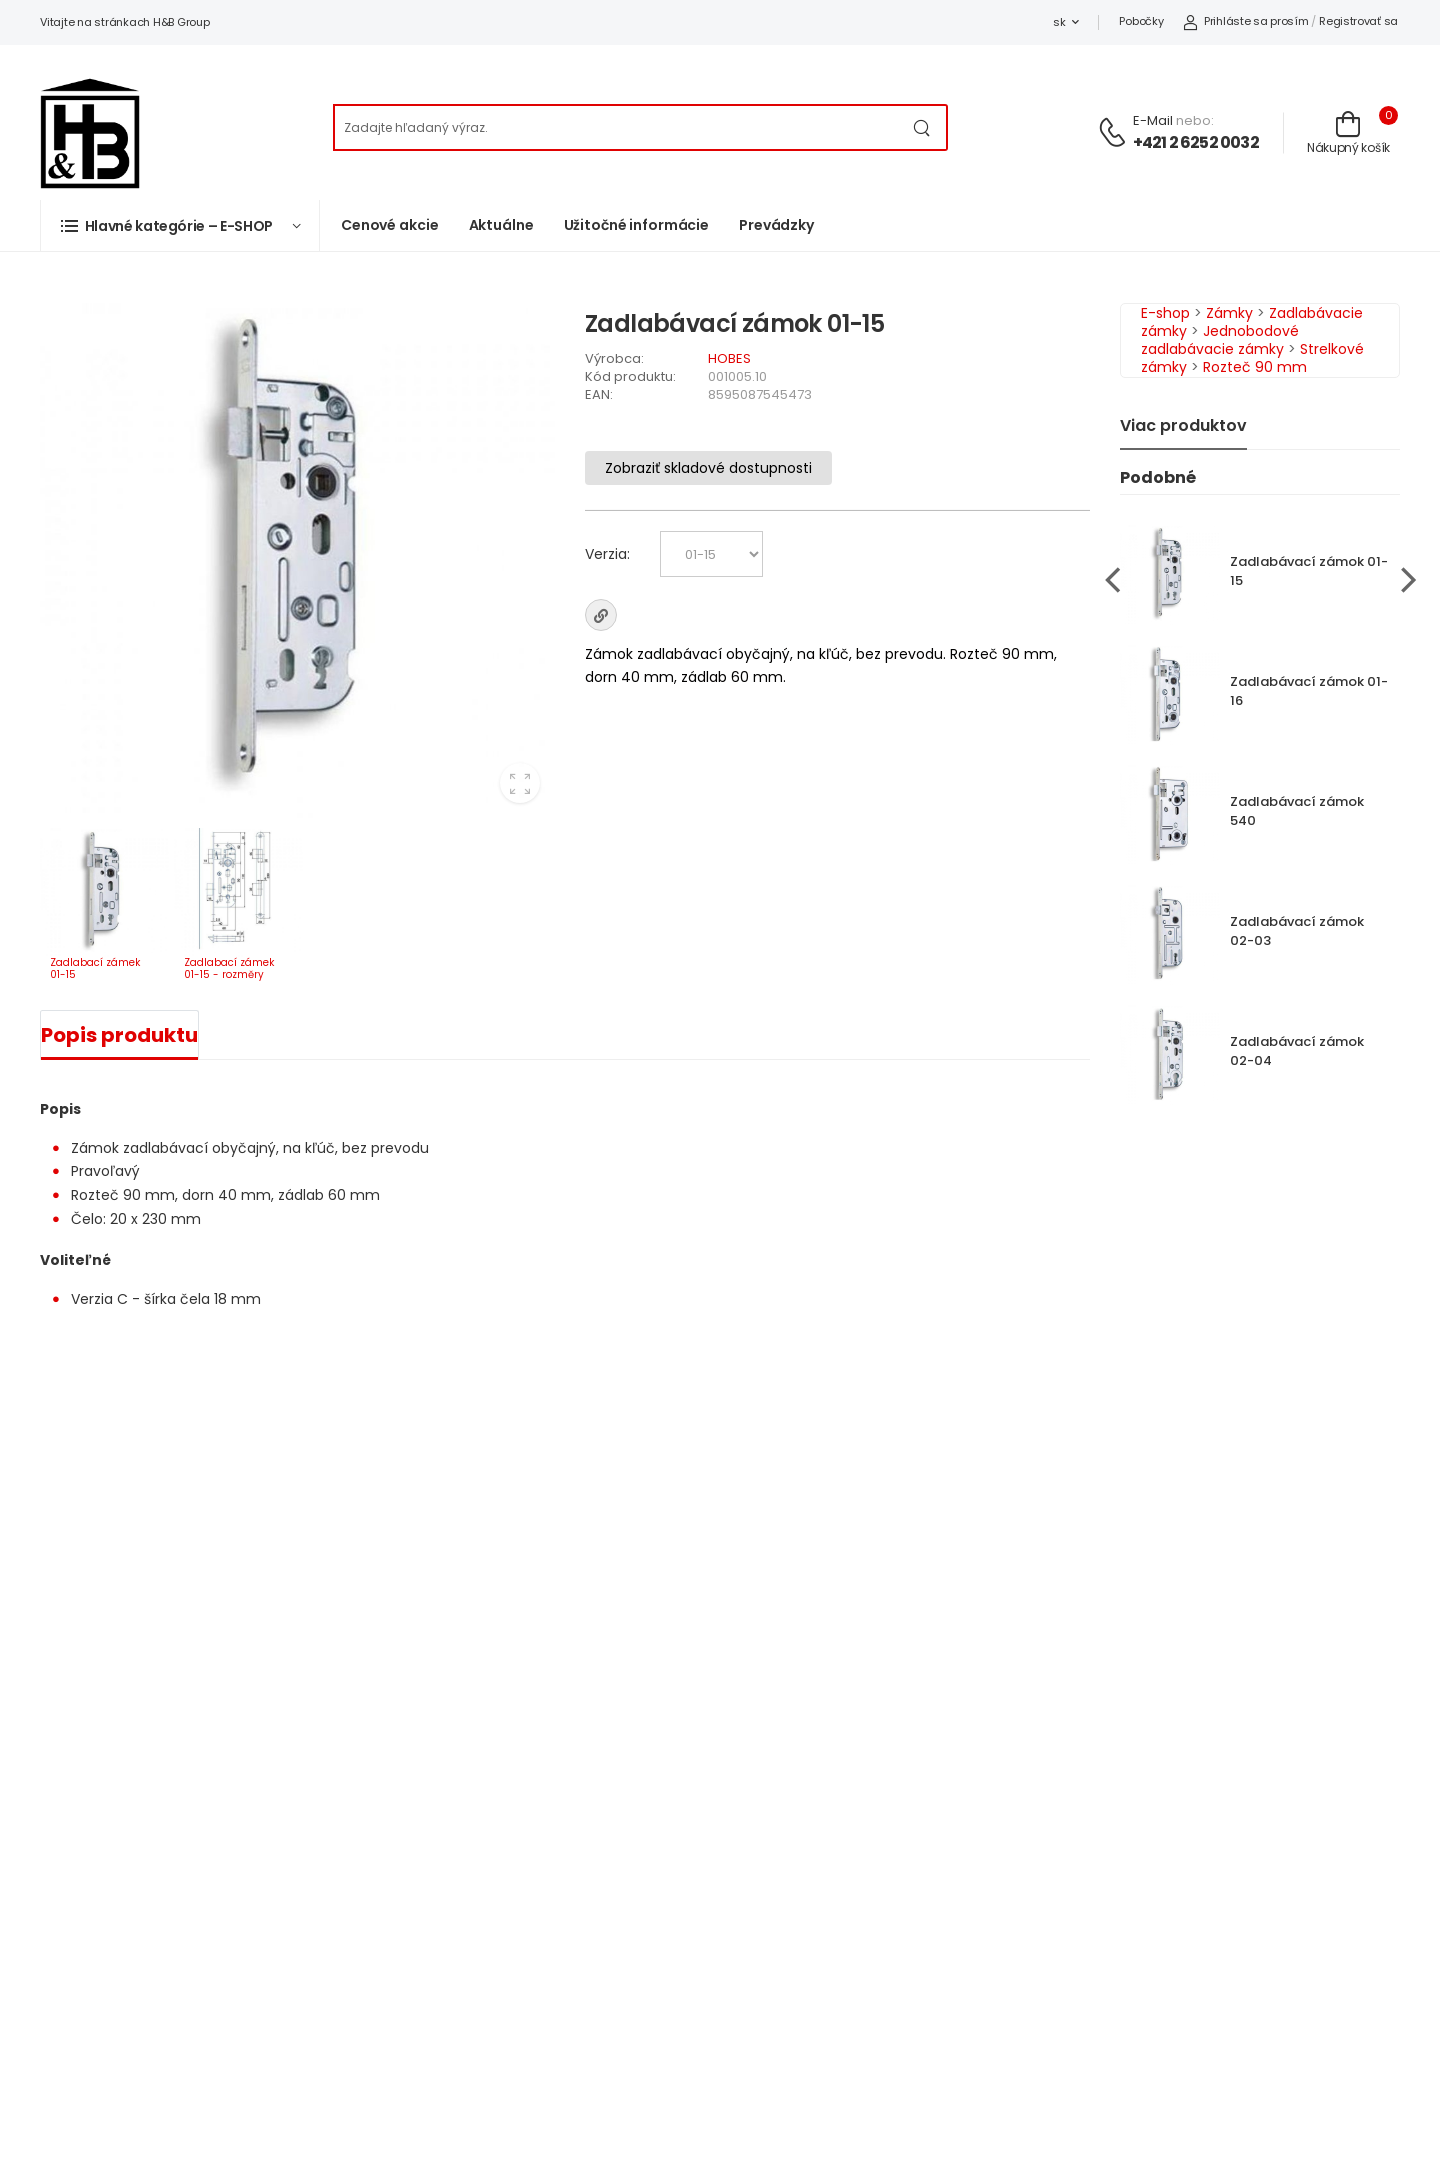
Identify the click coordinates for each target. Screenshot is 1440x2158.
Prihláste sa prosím (1245, 21)
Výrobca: (614, 358)
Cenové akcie (390, 225)
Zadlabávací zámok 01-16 (1309, 691)
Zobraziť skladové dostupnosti (708, 468)
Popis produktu (119, 1035)
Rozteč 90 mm (1255, 367)
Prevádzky (776, 225)
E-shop (1165, 313)
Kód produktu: (630, 376)
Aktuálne (501, 225)
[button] (180, 225)
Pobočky (1141, 21)
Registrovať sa (1358, 21)
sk (1059, 22)
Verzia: (607, 554)
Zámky (1229, 313)
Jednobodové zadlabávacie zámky (1220, 340)
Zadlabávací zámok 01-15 (1309, 571)
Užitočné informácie (637, 225)
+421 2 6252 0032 (1196, 142)
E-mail (1153, 120)
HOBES (729, 358)
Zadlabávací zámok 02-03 (1297, 931)
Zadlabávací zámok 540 (1297, 811)
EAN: (599, 394)
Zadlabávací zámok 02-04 (1297, 1051)
